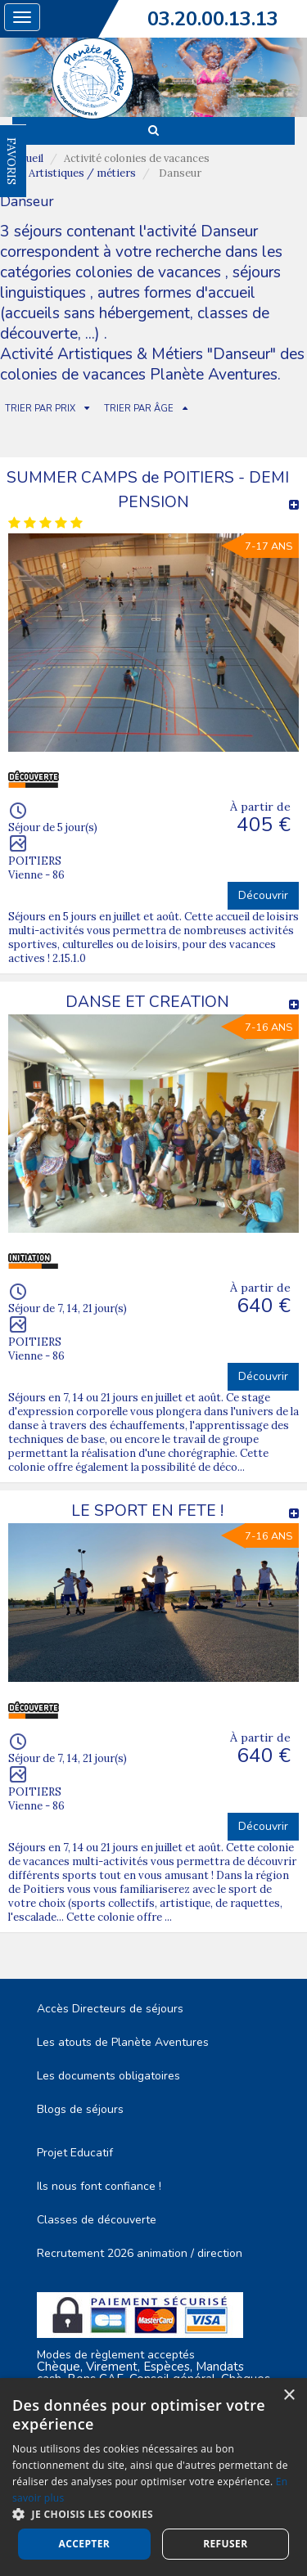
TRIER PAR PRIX (40, 408)
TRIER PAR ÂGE (139, 408)
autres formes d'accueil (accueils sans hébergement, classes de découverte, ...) (134, 313)
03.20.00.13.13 (212, 19)
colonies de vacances (150, 272)
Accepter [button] (85, 2544)
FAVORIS (11, 161)
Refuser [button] (225, 2544)
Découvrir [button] (263, 895)
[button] (153, 2513)
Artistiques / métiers (82, 173)
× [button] (288, 2395)
